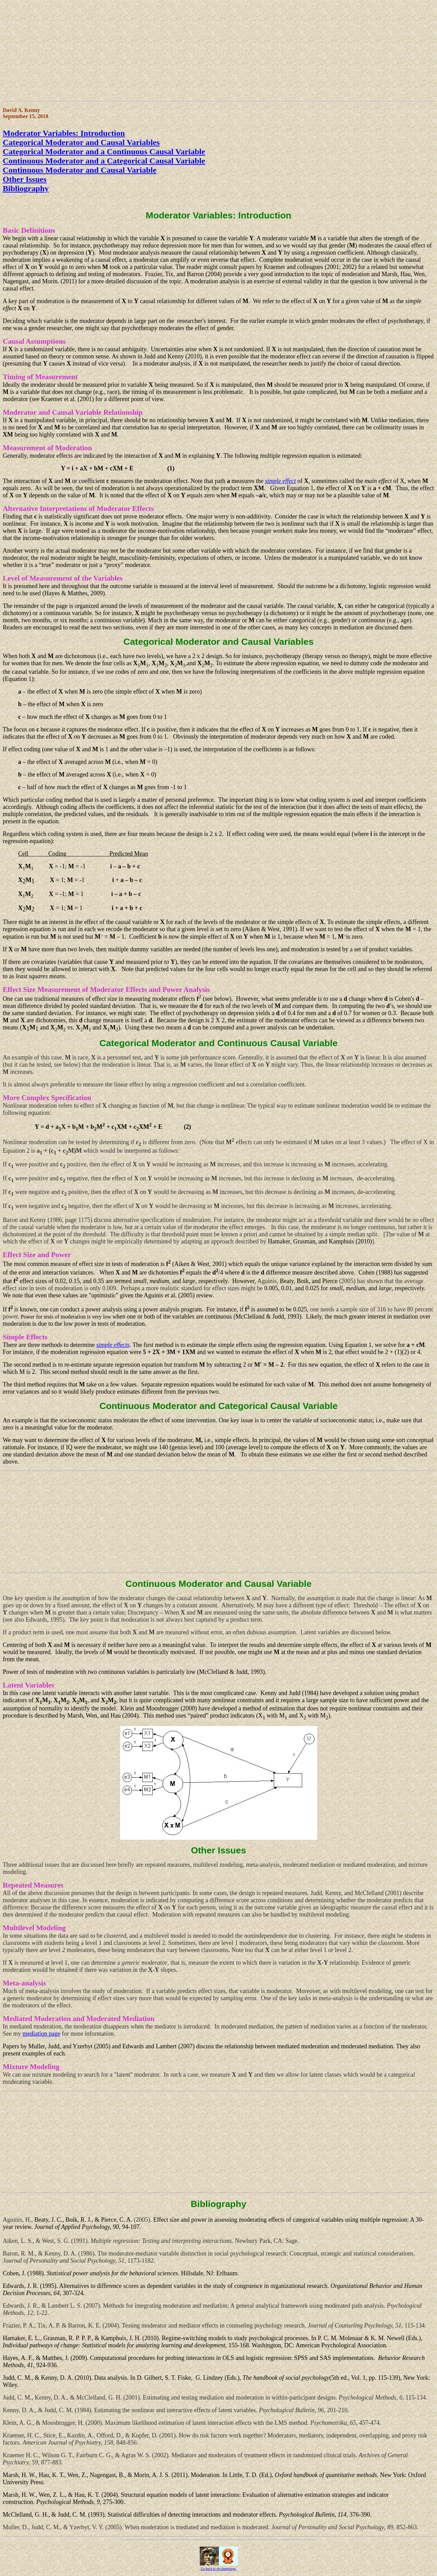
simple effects (112, 1344)
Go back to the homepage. (219, 2569)
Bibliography (26, 188)
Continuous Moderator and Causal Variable (79, 170)
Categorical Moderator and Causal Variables (81, 142)
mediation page (41, 2033)
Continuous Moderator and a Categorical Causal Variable (104, 160)
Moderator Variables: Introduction (64, 133)
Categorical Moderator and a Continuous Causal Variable (104, 151)
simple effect (280, 481)
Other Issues (24, 179)
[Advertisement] (207, 50)
